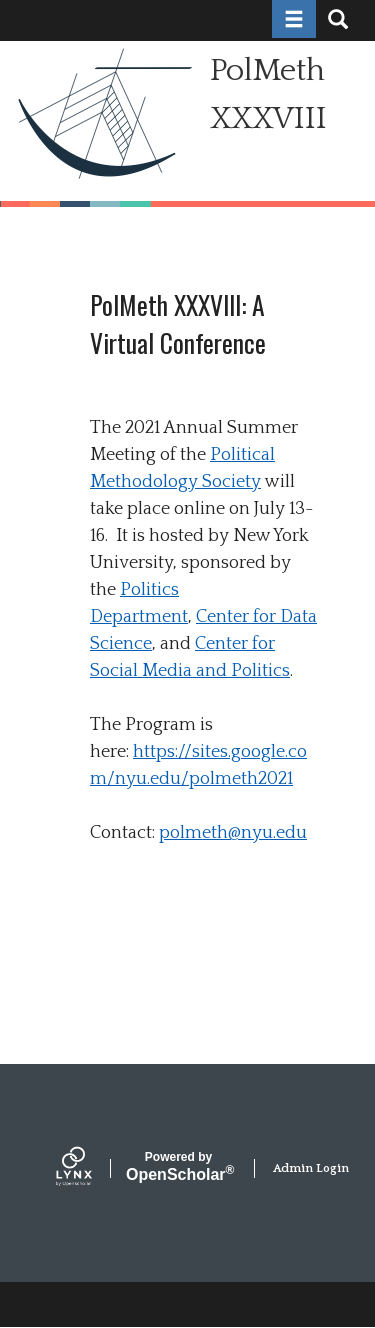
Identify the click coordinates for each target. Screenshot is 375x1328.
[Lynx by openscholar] (91, 1168)
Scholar (178, 1167)
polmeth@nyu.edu (233, 833)
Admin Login (311, 1168)
